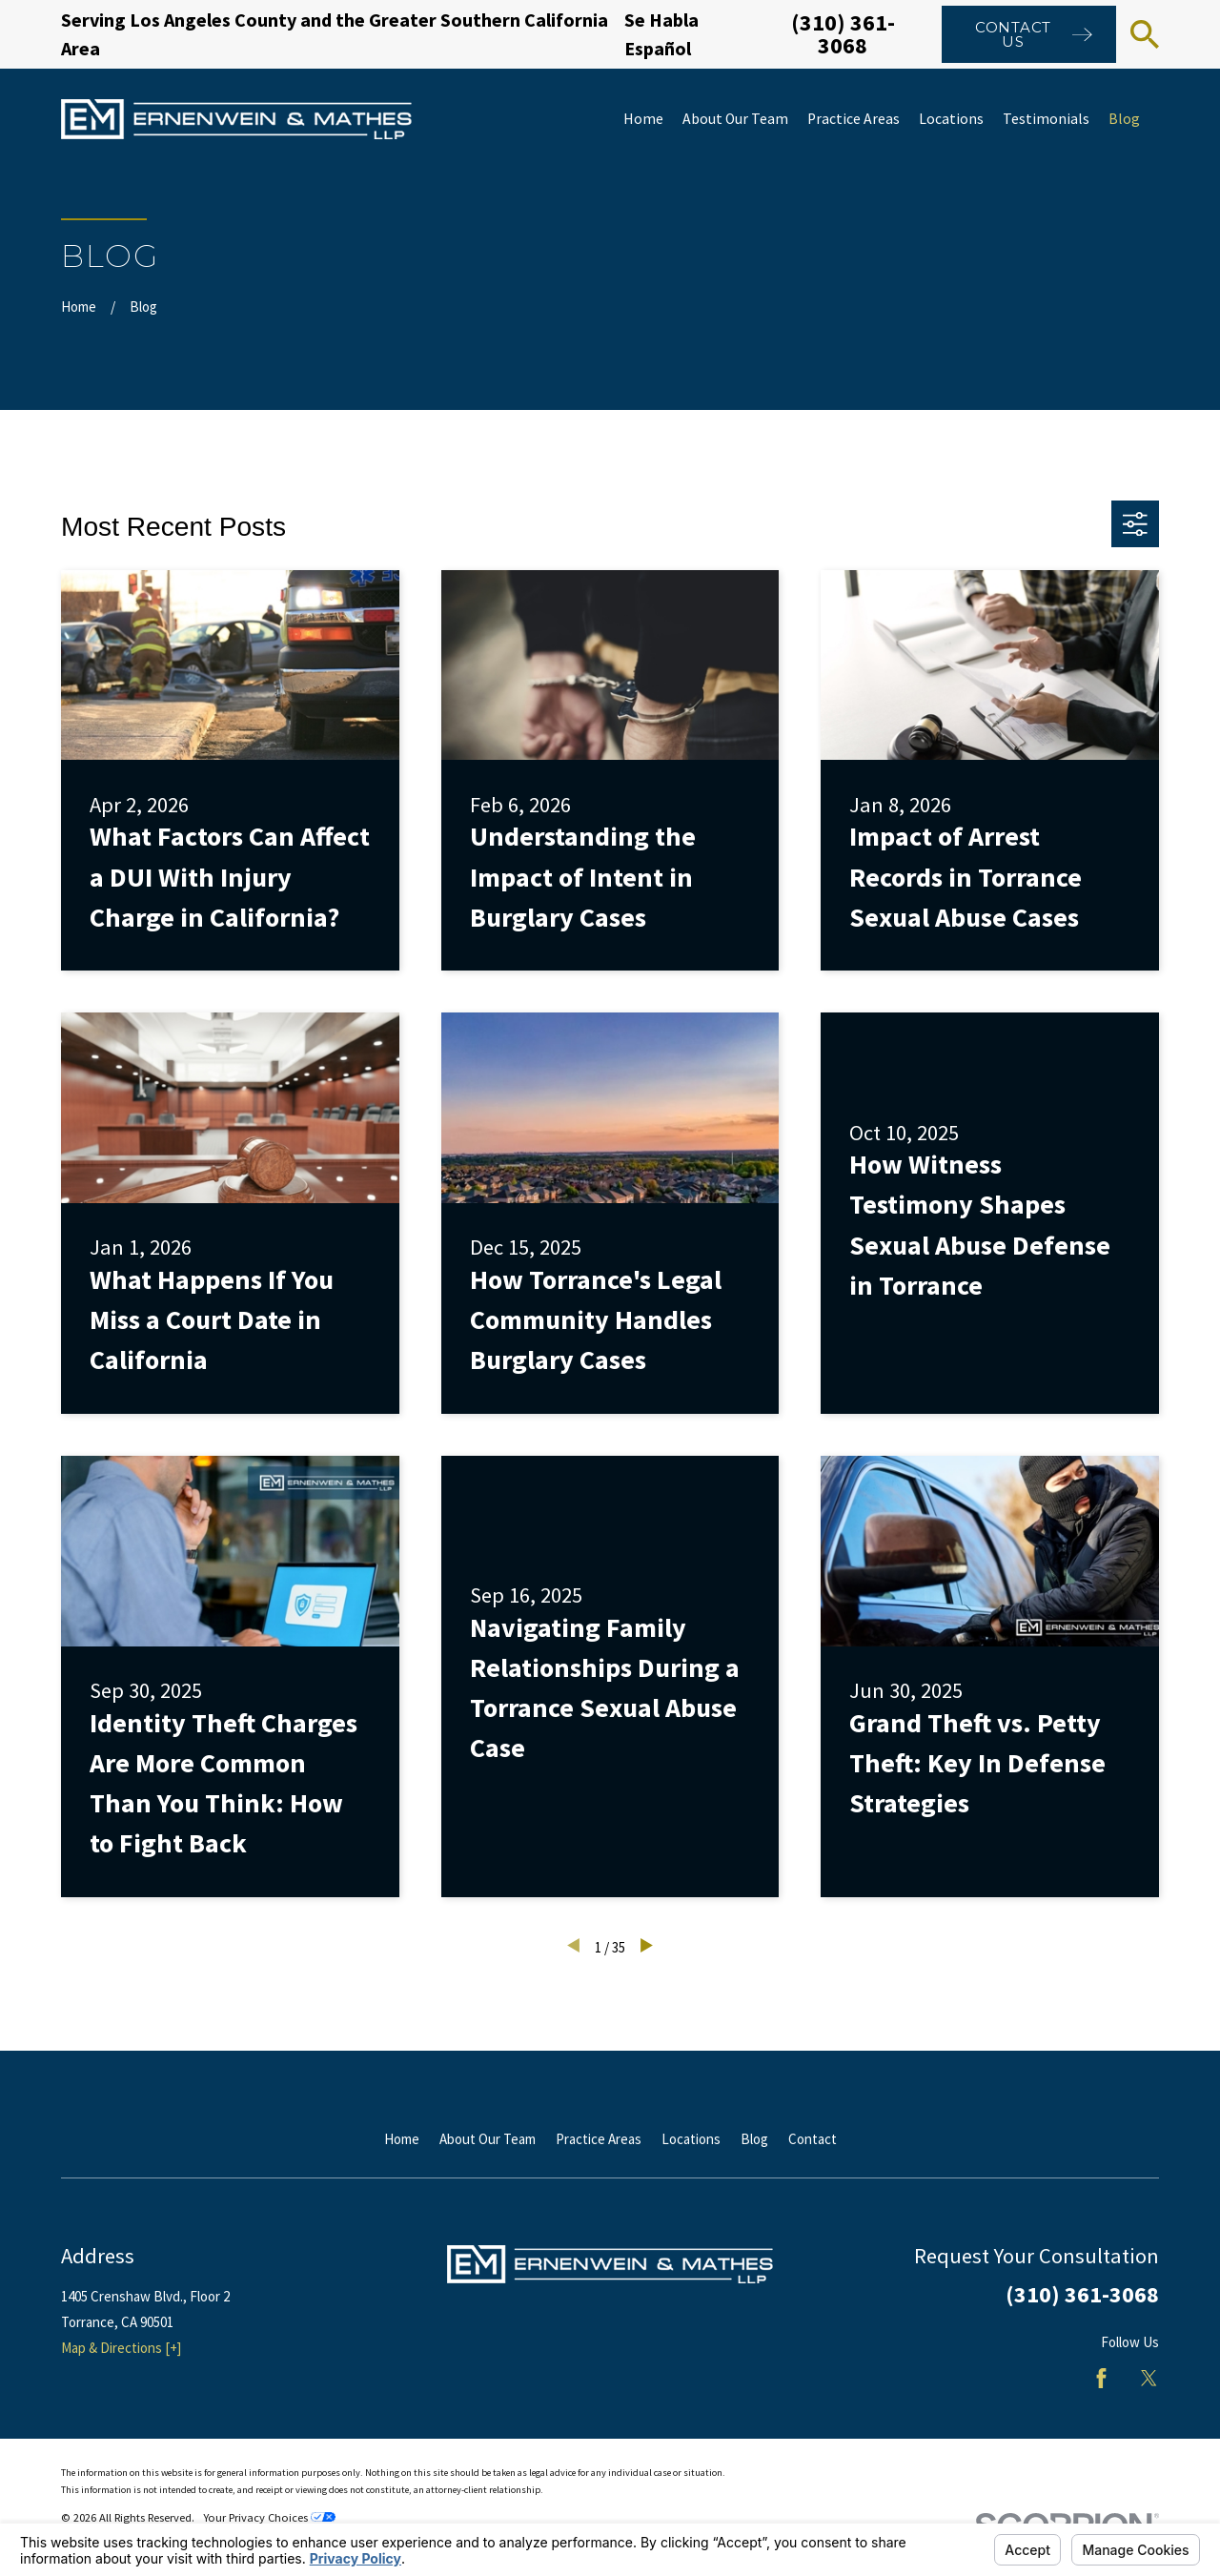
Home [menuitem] (643, 119)
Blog (754, 2139)
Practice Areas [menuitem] (853, 119)
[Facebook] (1101, 2378)
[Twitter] (1149, 2378)
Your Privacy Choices (269, 2517)
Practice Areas (598, 2139)
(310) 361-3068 (843, 34)
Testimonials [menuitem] (1046, 119)
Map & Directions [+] (121, 2348)
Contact (812, 2139)
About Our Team (487, 2139)
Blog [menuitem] (1124, 119)
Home (401, 2139)
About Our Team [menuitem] (735, 119)
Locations (691, 2139)
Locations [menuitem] (951, 119)
